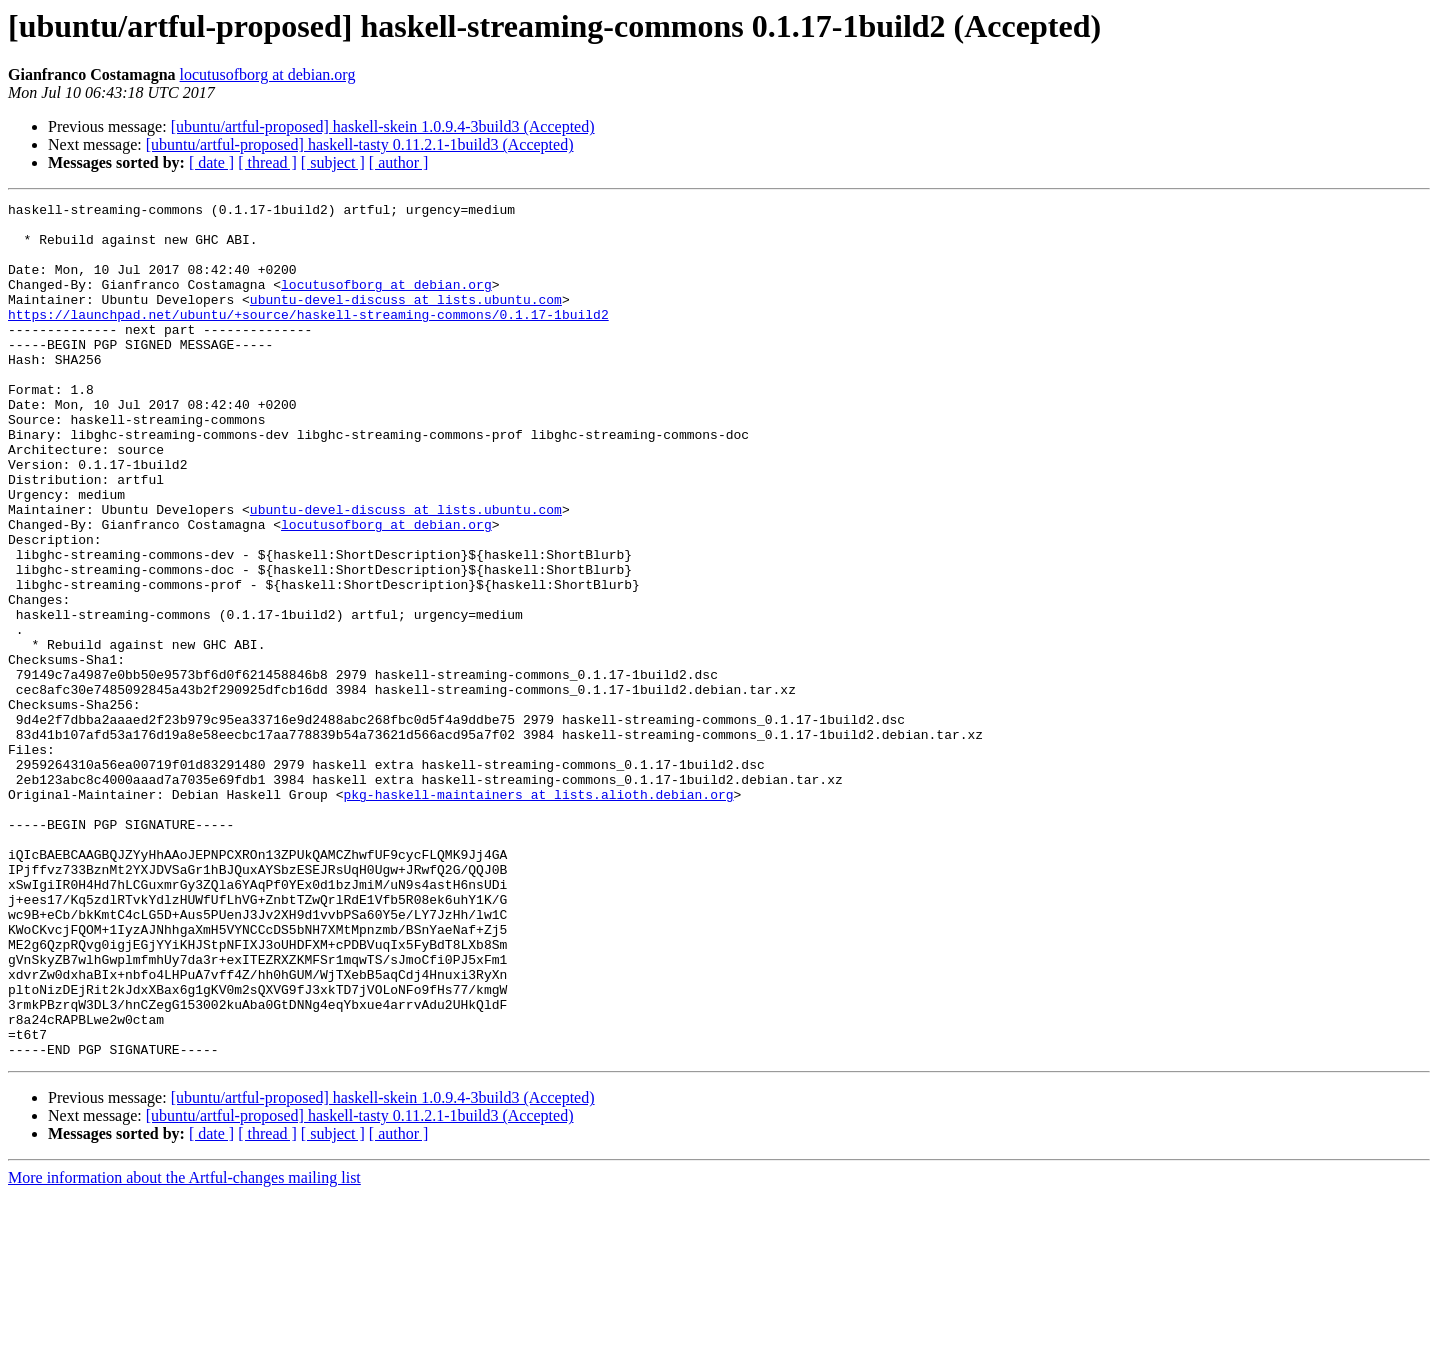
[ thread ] (267, 162)
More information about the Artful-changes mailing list (184, 1348)
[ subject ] (333, 162)
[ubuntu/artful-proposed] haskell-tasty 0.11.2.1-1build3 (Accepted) (360, 144)
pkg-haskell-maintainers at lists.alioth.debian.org (538, 914)
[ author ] (399, 162)
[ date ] (211, 162)
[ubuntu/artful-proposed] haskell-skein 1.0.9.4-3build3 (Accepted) (383, 126)
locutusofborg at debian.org (268, 74)
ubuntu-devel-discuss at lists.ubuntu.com (406, 320)
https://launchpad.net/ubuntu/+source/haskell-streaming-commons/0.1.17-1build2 (308, 338)
